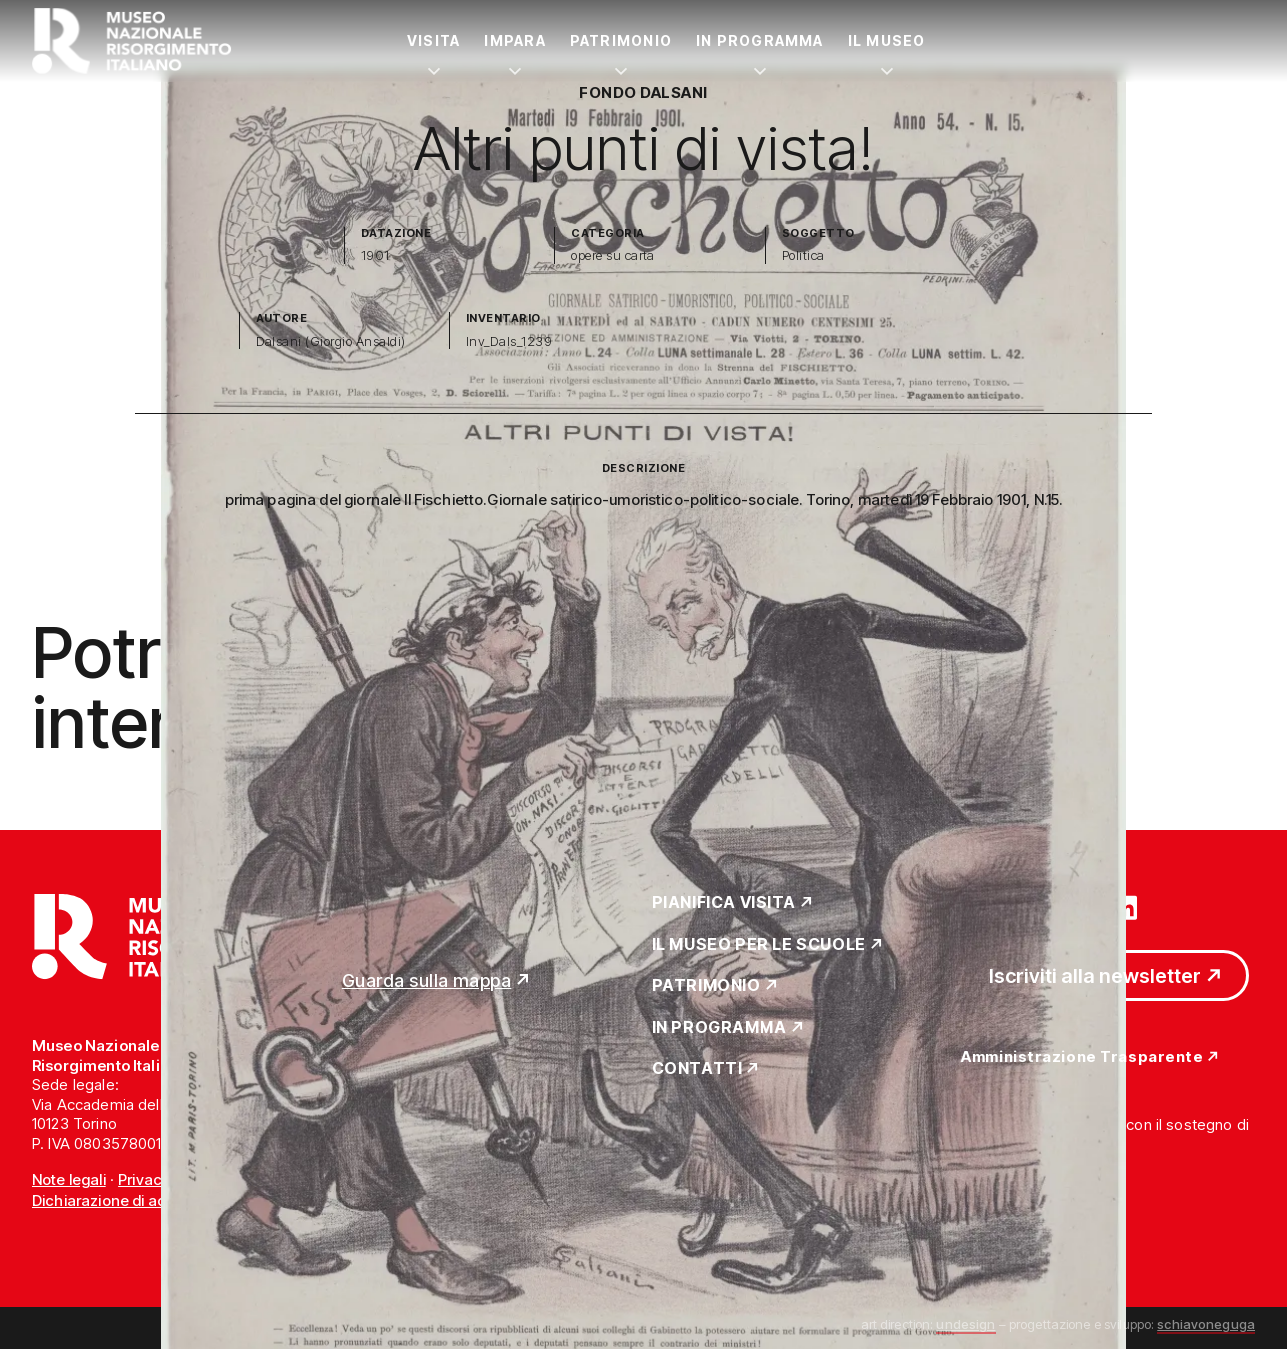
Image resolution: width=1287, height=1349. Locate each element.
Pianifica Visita (724, 903)
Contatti (697, 1069)
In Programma (760, 40)
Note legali (69, 1179)
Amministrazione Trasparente (1082, 1057)
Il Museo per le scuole (759, 945)
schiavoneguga (1206, 1324)
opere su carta (613, 255)
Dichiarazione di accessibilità (134, 1200)
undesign (965, 1324)
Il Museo (887, 40)
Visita (433, 40)
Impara (514, 40)
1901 (375, 255)
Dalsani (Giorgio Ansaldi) (331, 341)
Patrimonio (621, 40)
